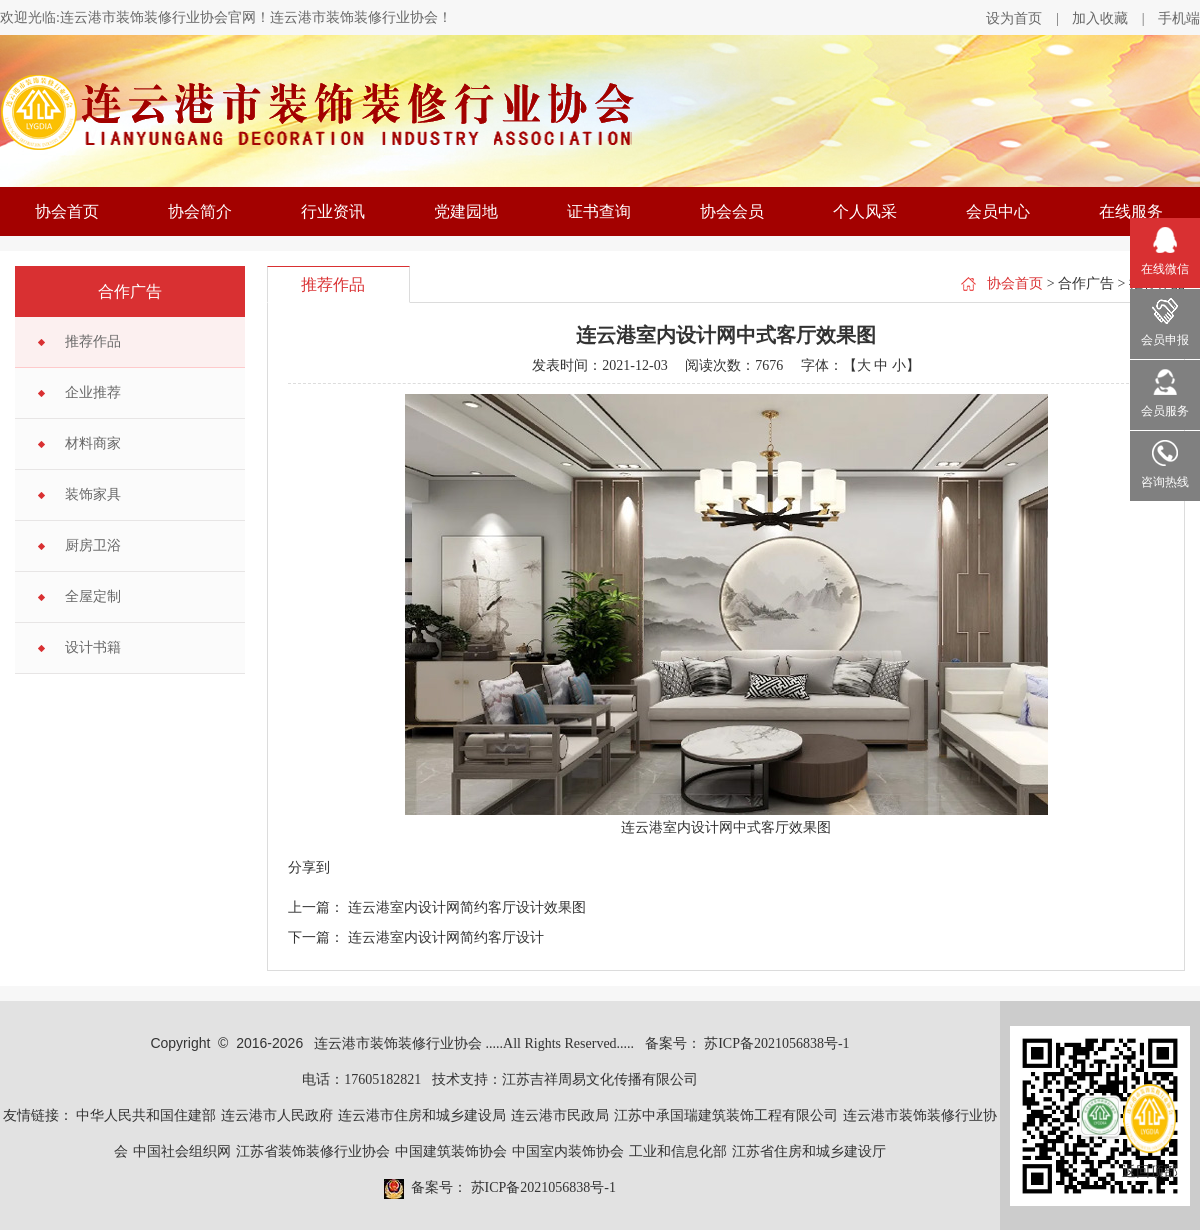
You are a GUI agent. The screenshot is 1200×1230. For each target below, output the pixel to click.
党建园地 (466, 211)
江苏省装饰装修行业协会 (313, 1151)
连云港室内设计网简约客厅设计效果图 (467, 907)
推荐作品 (93, 341)
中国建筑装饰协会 (451, 1151)
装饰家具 (93, 494)
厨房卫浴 (93, 545)
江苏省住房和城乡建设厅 (809, 1151)
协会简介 (200, 211)
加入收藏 (1100, 18)
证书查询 (599, 211)
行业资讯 (333, 211)
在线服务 (1131, 211)
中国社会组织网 (182, 1151)
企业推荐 (93, 392)
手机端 (1179, 18)
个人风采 (865, 211)
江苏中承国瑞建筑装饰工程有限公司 (726, 1115)
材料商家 (93, 443)
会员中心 (998, 211)
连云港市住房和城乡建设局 (422, 1115)
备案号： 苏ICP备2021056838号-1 (747, 1043)
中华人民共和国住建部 (146, 1115)
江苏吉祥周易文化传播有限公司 (600, 1079)
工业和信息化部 (678, 1151)
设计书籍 (93, 647)
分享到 (309, 867)
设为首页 (1014, 18)
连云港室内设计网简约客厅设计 (446, 937)
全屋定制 (93, 596)
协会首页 (67, 211)
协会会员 (732, 211)
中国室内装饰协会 (568, 1151)
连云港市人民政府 (277, 1115)
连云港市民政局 (560, 1115)
